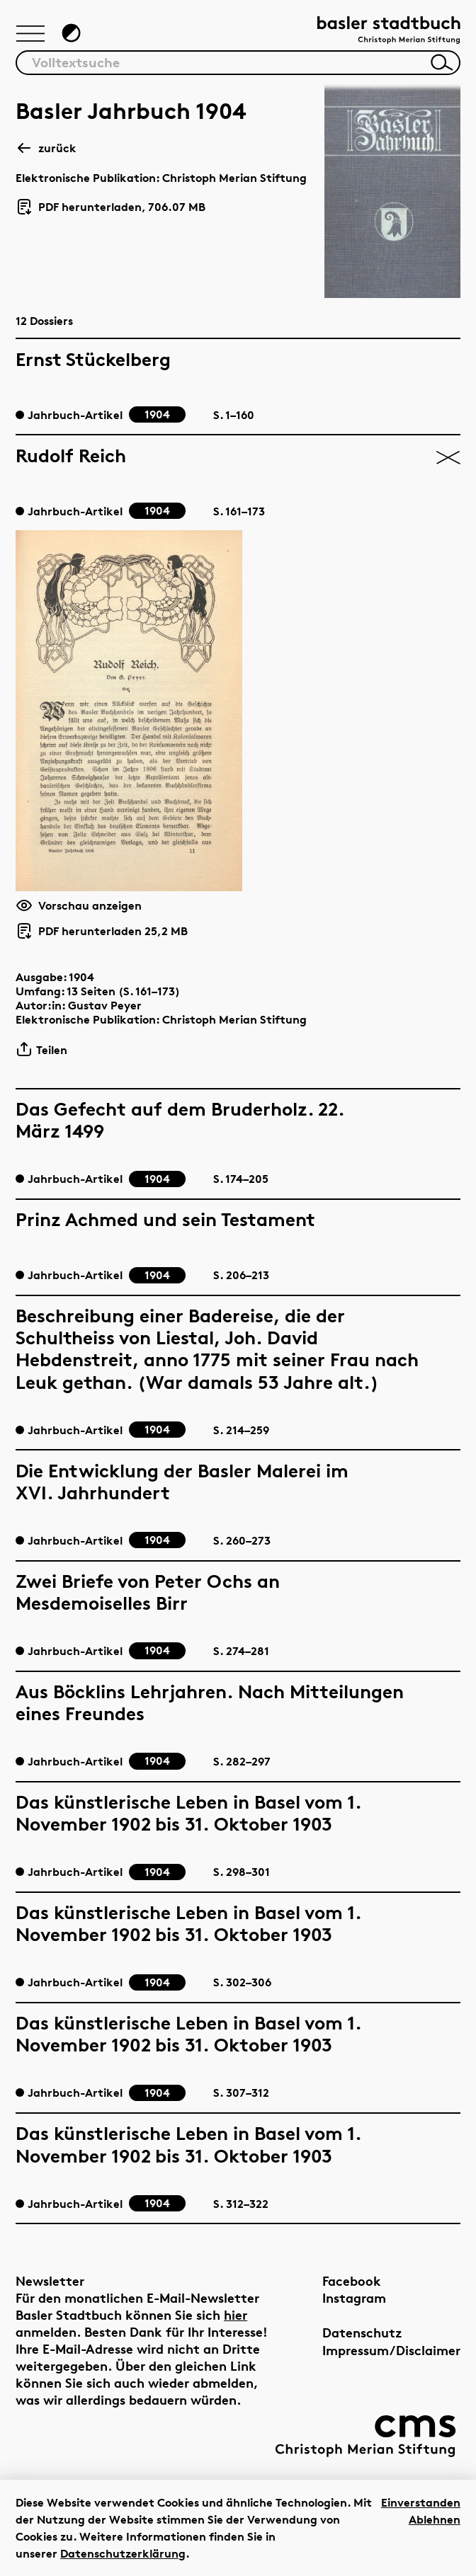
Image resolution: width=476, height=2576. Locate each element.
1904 (81, 977)
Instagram (354, 2297)
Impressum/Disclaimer (391, 2350)
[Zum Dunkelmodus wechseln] (71, 32)
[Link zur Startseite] (388, 31)
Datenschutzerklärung (123, 2553)
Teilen (41, 1049)
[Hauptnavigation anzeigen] (30, 35)
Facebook (351, 2280)
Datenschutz (362, 2332)
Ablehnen (434, 2519)
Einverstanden (420, 2502)
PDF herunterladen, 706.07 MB (110, 206)
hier (235, 2314)
